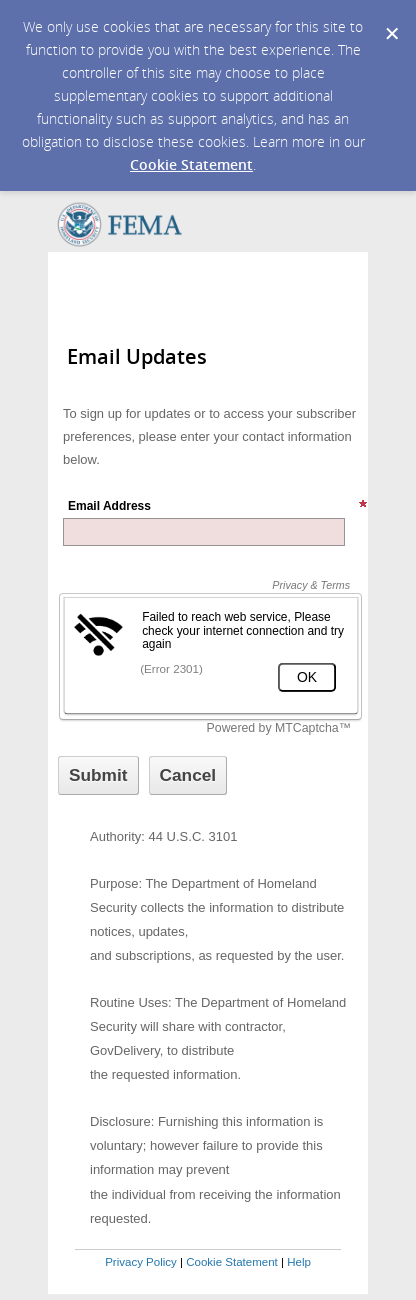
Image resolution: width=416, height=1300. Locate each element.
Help (299, 1262)
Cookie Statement (191, 164)
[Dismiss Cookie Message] (391, 19)
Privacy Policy (141, 1262)
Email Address (218, 506)
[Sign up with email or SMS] (98, 775)
